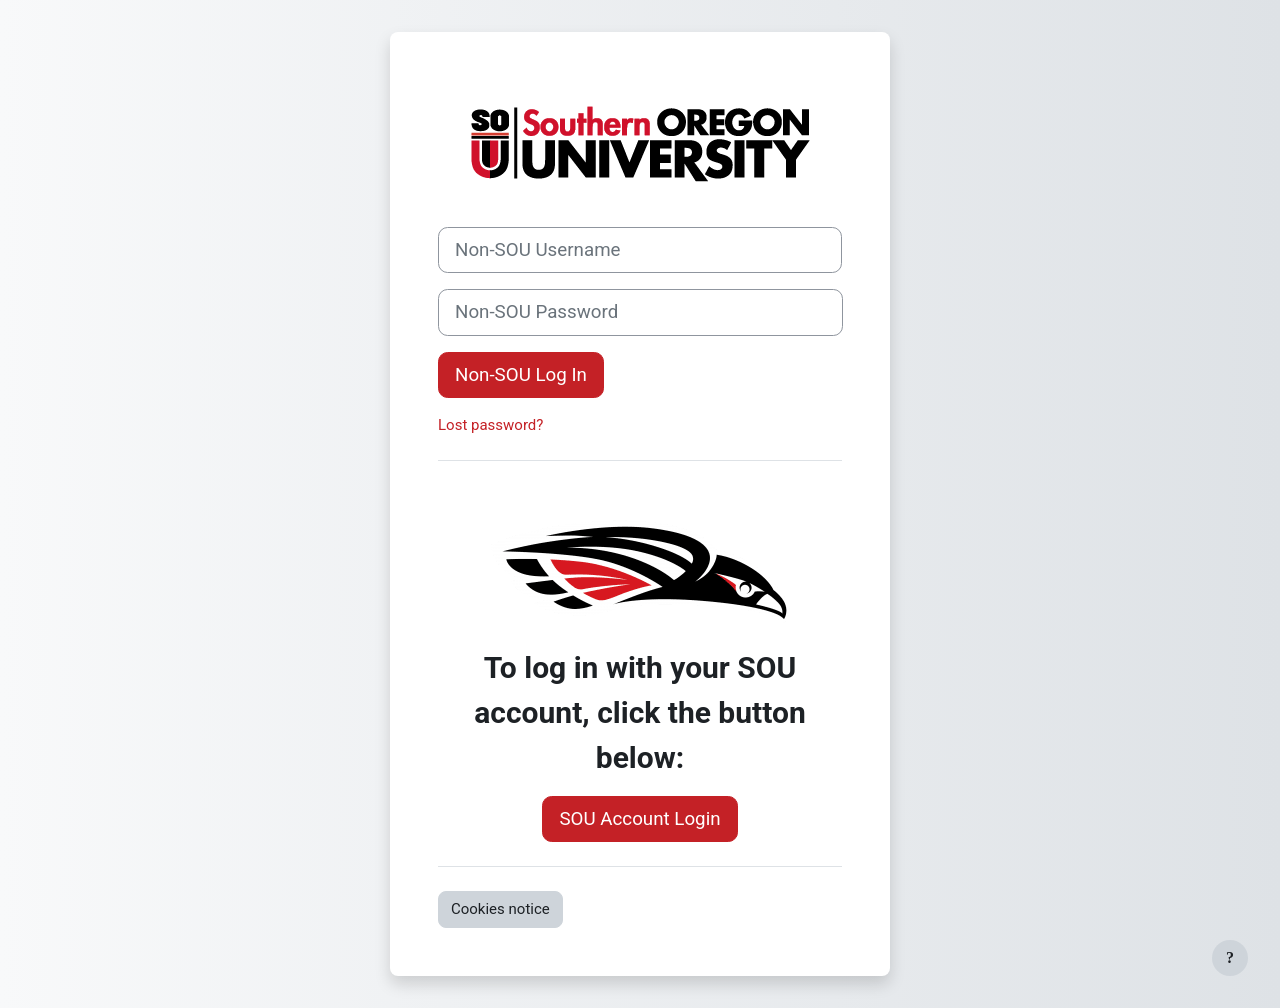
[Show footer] (1230, 958)
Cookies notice (500, 909)
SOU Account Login (639, 819)
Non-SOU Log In (521, 375)
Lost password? (490, 425)
